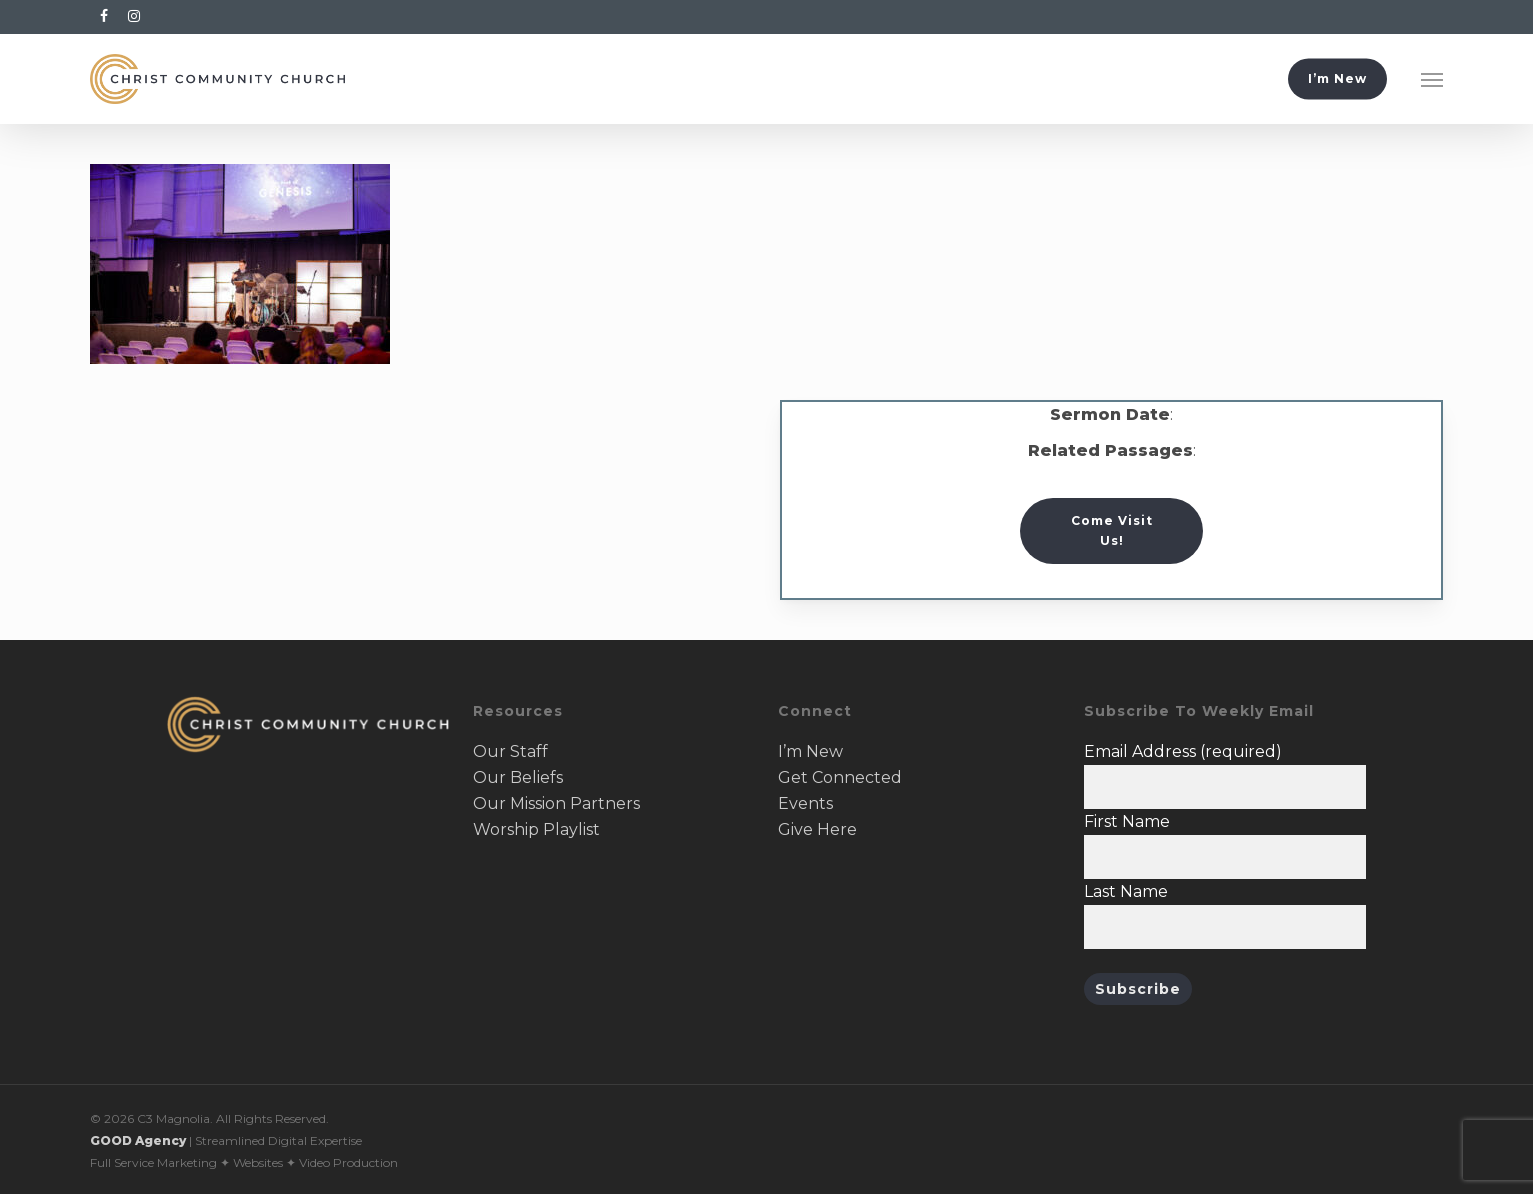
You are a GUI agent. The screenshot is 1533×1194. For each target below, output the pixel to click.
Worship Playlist (536, 829)
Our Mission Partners (556, 803)
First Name (1127, 821)
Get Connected (840, 777)
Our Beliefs (518, 777)
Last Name (1126, 891)
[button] (1432, 79)
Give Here (817, 829)
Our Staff (510, 751)
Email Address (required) (1183, 751)
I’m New (810, 751)
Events (805, 803)
